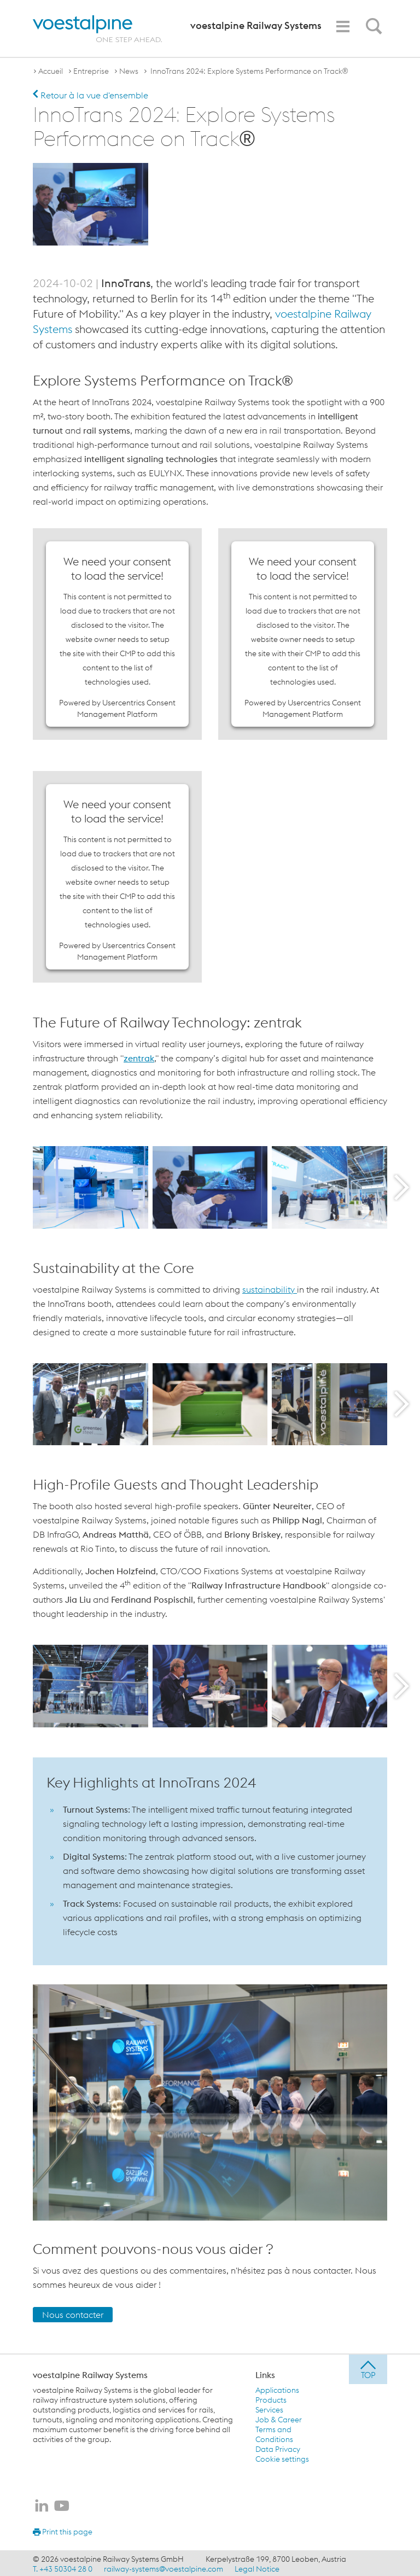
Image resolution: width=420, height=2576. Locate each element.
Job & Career (278, 2418)
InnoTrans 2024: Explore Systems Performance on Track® (248, 71)
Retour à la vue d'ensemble (90, 95)
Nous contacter (72, 2313)
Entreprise (91, 71)
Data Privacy (277, 2447)
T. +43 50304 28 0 (62, 2567)
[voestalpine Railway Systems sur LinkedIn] (41, 2505)
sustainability (269, 1288)
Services (269, 2408)
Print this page (62, 2530)
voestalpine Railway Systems (90, 2373)
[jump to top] (368, 2367)
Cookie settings (282, 2457)
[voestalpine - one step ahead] (97, 28)
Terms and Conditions (274, 2433)
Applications (277, 2388)
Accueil (50, 71)
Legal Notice (257, 2567)
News (128, 71)
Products (271, 2398)
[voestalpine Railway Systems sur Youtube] (62, 2505)
